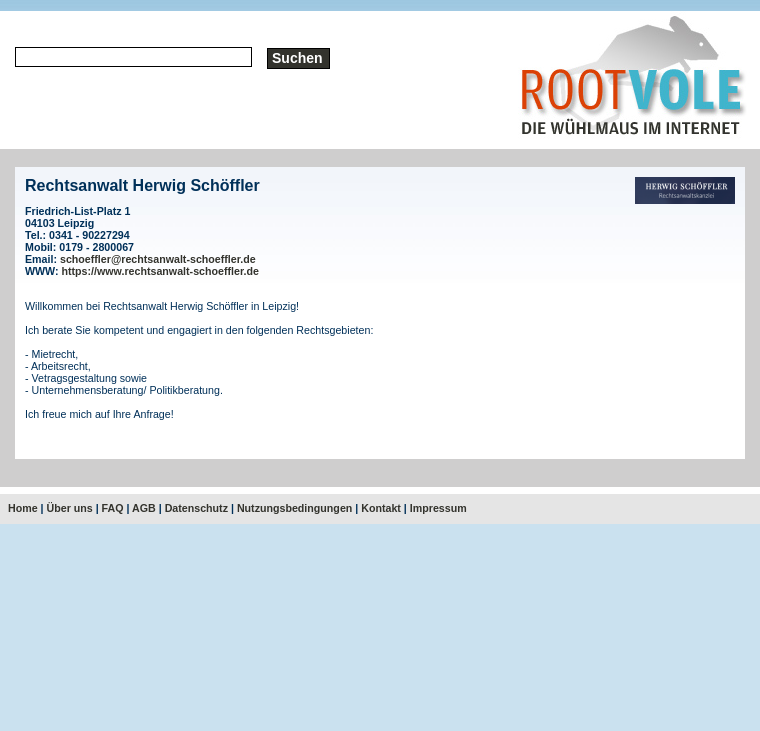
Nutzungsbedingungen (294, 508)
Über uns (70, 508)
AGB (144, 508)
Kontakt (381, 508)
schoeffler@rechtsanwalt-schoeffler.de (158, 259)
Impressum (438, 508)
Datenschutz (196, 508)
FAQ (113, 508)
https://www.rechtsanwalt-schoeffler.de (160, 271)
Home (23, 508)
